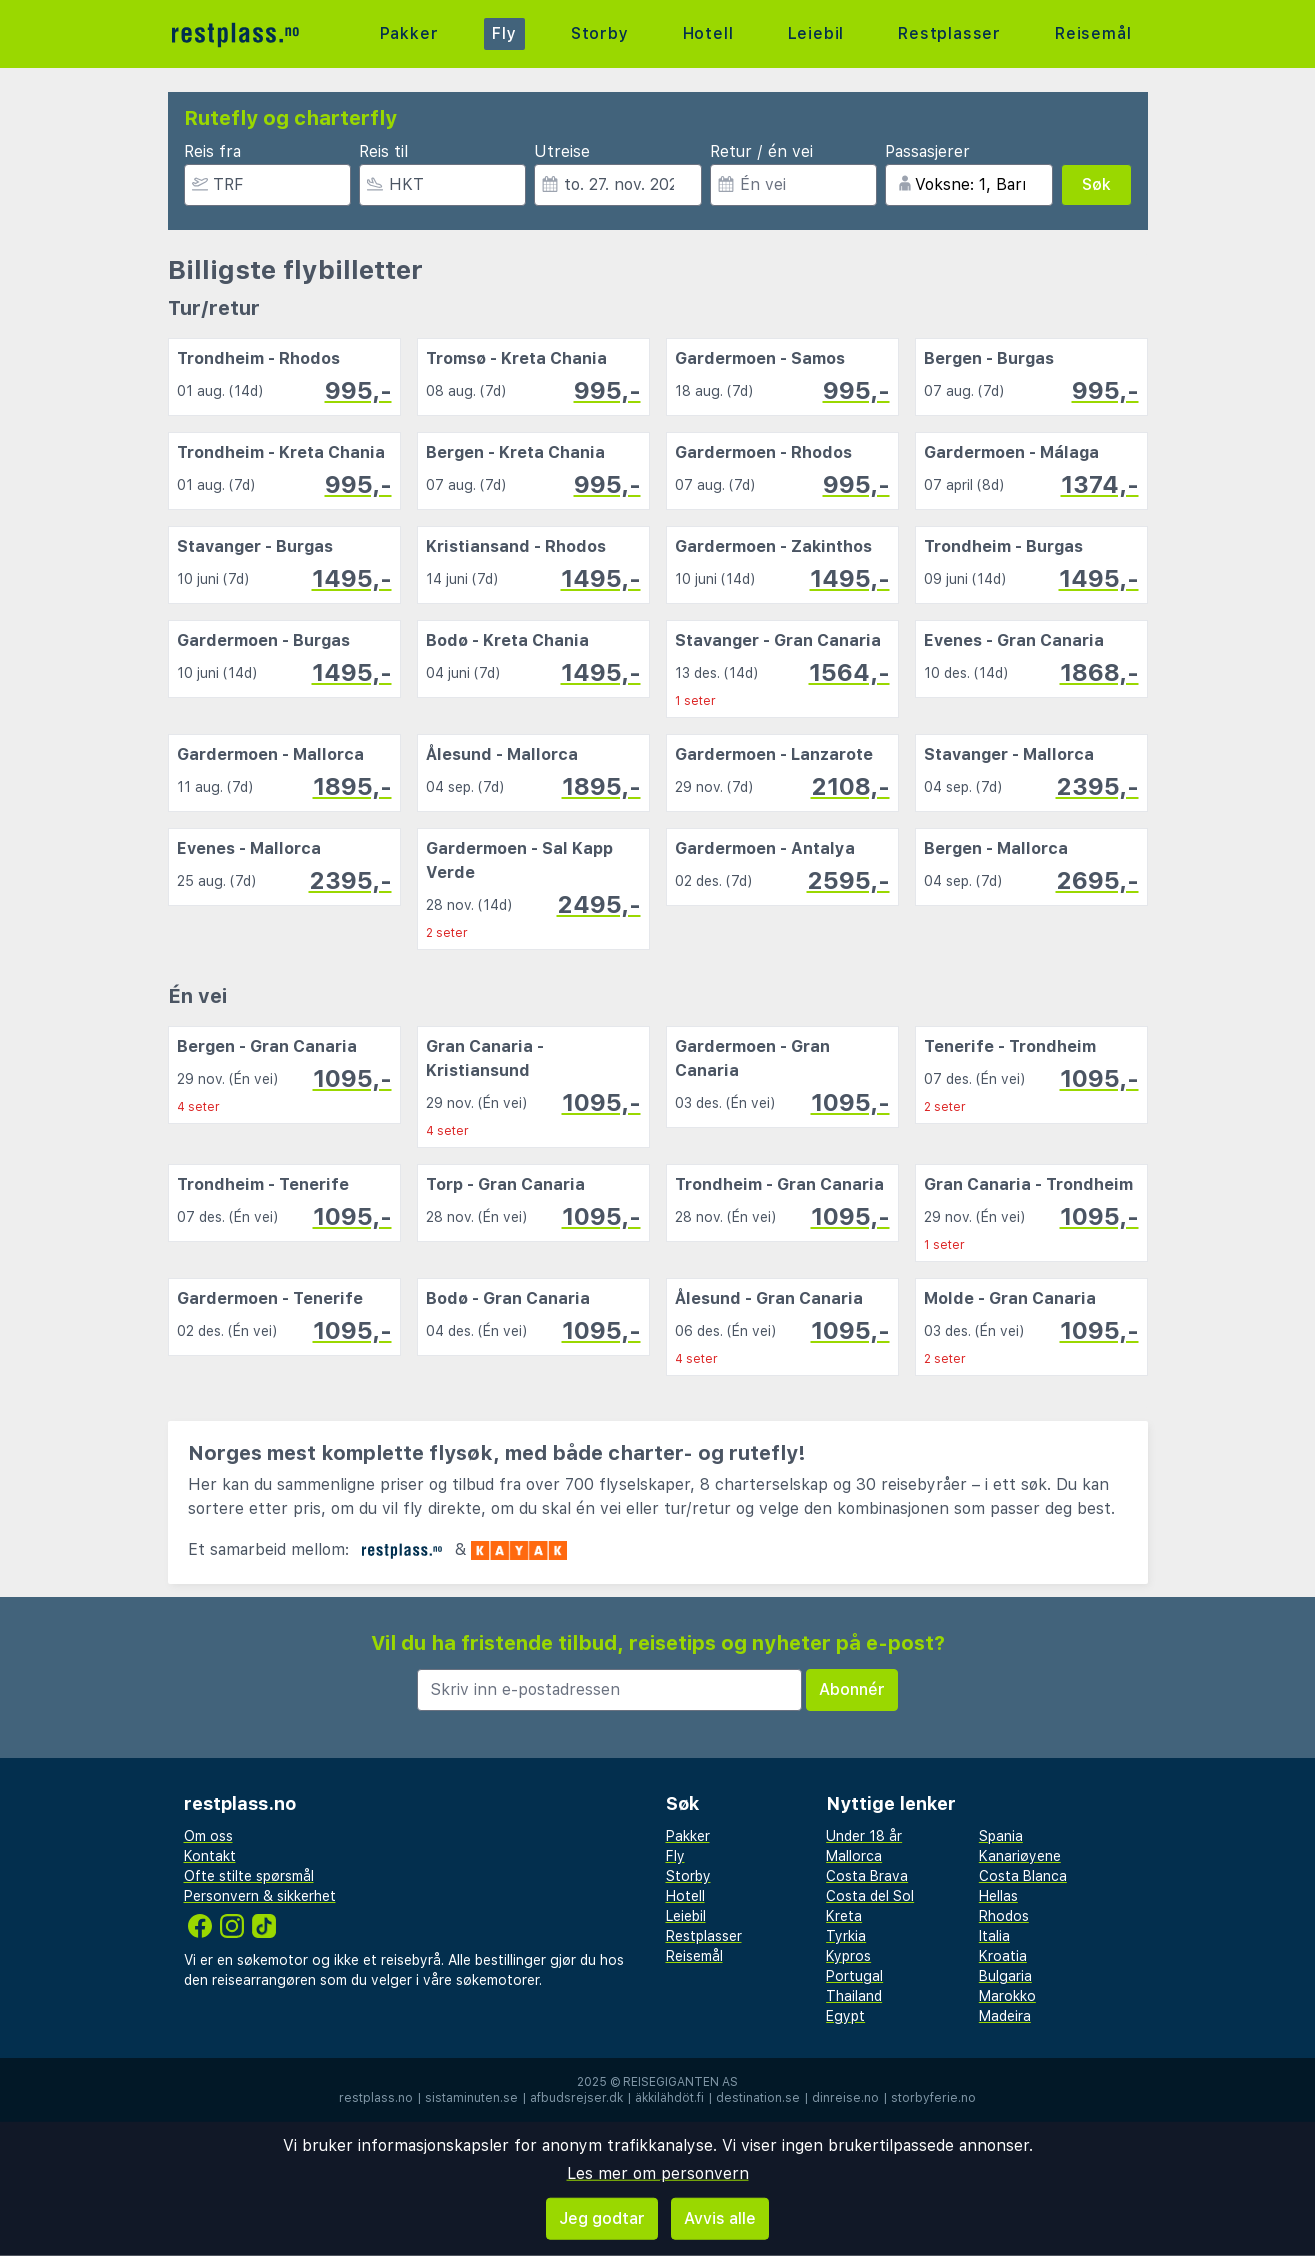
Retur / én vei (761, 151)
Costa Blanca (1023, 1876)
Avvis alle (720, 2218)
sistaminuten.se (471, 2098)
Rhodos (1004, 1916)
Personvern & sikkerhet (260, 1896)
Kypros (848, 1956)
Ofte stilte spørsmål (249, 1876)
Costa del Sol (870, 1896)
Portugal (854, 1976)
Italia (994, 1936)
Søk (1096, 184)
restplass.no (376, 2098)
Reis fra (212, 151)
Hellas (998, 1896)
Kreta (844, 1916)
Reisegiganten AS (680, 2082)
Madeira (1005, 2016)
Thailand (854, 1996)
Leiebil (816, 33)
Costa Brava (867, 1876)
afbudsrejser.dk (576, 2098)
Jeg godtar (602, 2218)
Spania (1001, 1836)
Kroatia (1003, 1956)
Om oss (208, 1836)
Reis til (383, 151)
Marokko (1007, 1996)
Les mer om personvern (658, 2173)
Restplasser (949, 33)
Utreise (562, 151)
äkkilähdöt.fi (669, 2098)
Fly (504, 33)
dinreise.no (845, 2098)
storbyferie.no (933, 2098)
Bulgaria (1005, 1976)
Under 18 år (864, 1836)
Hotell (708, 33)
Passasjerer (927, 151)
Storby (600, 33)
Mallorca (854, 1856)
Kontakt (210, 1856)
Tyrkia (846, 1936)
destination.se (758, 2098)
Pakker (409, 33)
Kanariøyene (1020, 1856)
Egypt (845, 2016)
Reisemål (1093, 33)
